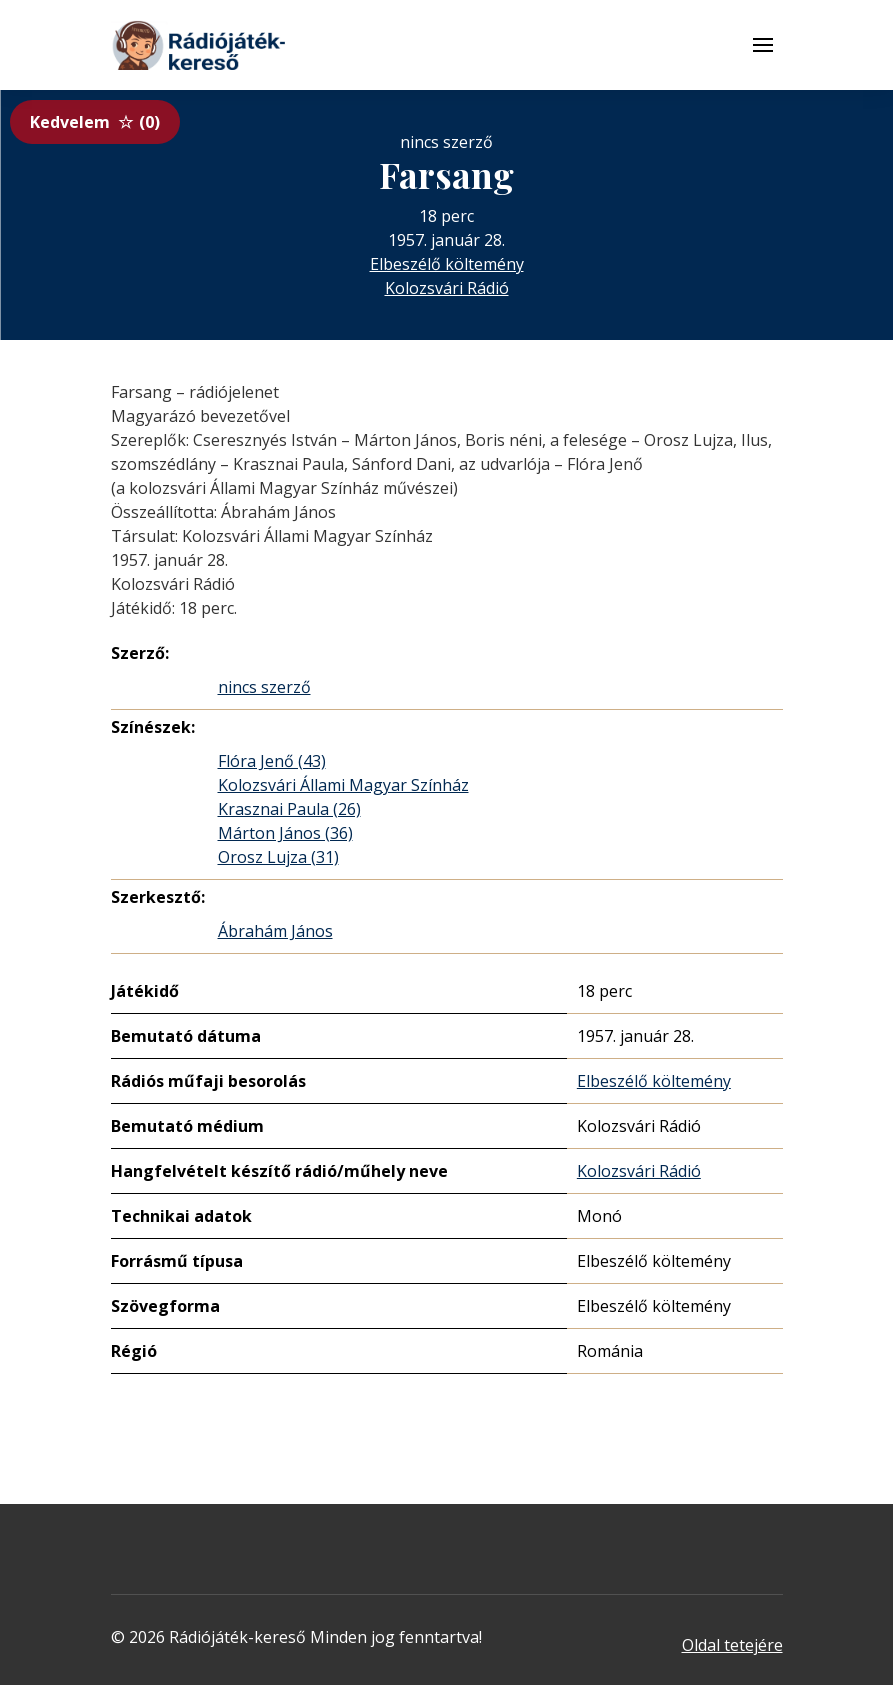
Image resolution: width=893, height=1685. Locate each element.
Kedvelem (95, 122)
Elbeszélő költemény (447, 264)
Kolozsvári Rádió (447, 288)
